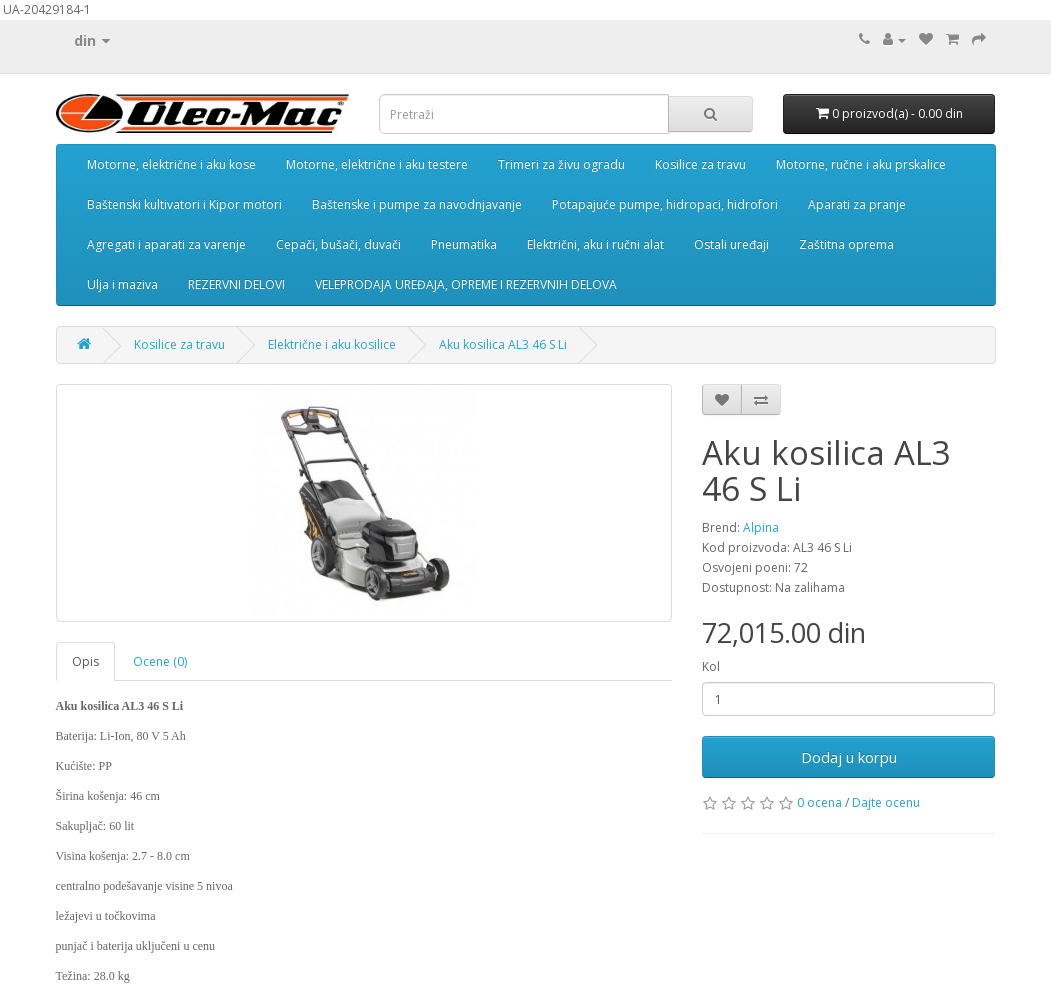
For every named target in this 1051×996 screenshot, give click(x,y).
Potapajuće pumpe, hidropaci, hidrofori (665, 204)
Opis (85, 661)
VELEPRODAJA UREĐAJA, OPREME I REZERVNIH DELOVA (466, 284)
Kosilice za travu (700, 164)
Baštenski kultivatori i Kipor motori (184, 204)
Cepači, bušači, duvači (338, 244)
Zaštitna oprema (846, 244)
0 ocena (819, 802)
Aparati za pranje (857, 204)
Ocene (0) (160, 661)
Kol (711, 666)
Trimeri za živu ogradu (561, 164)
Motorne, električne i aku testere (377, 164)
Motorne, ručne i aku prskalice (861, 164)
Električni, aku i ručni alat (595, 244)
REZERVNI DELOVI (236, 284)
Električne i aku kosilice (332, 344)
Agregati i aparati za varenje (166, 244)
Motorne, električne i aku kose (171, 164)
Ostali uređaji (731, 244)
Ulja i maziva (122, 284)
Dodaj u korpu (849, 757)
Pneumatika (464, 244)
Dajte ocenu (886, 802)
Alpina (761, 527)
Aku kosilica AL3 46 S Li (503, 344)
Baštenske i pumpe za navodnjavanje (417, 204)
